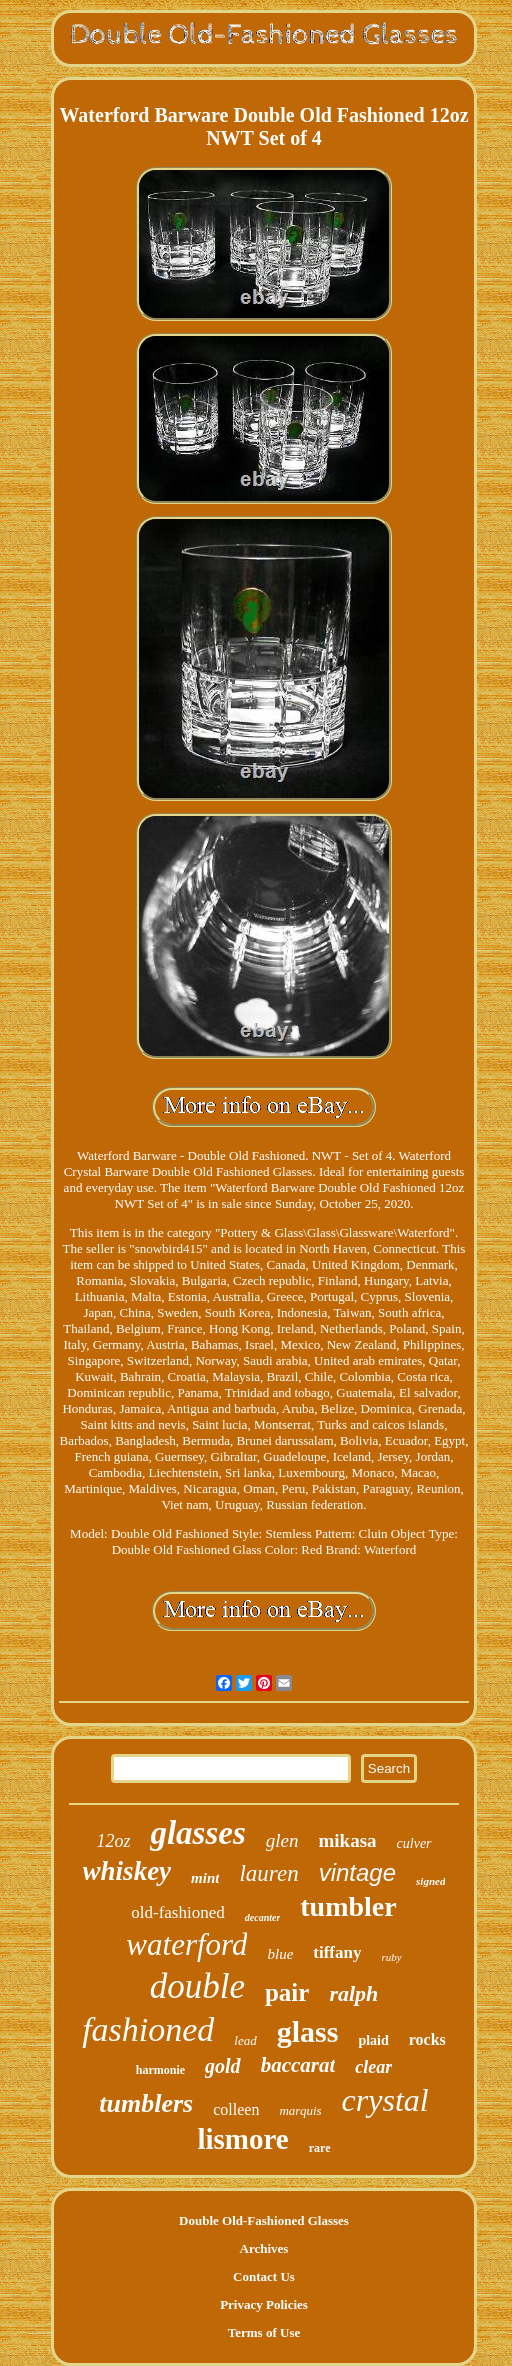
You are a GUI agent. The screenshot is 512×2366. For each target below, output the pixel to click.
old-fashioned (177, 1912)
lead (245, 2040)
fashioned (148, 2029)
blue (280, 1954)
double (197, 1986)
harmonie (160, 2070)
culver (414, 1843)
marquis (300, 2110)
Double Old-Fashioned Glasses (264, 2220)
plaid (373, 2040)
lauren (268, 1873)
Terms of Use (264, 2332)
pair (287, 1992)
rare (320, 2148)
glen (282, 1840)
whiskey (127, 1871)
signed (430, 1881)
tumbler (348, 1906)
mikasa (348, 1840)
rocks (427, 2039)
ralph (353, 1993)
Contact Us (264, 2276)
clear (373, 2067)
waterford (186, 1944)
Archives (264, 2248)
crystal (385, 2100)
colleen (236, 2109)
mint (205, 1878)
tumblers (146, 2103)
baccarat (298, 2065)
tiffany (337, 1952)
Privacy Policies (264, 2304)
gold (223, 2066)
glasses (197, 1833)
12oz (113, 1841)
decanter (263, 1917)
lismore (242, 2139)
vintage (357, 1872)
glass (308, 2031)
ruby (391, 1957)
